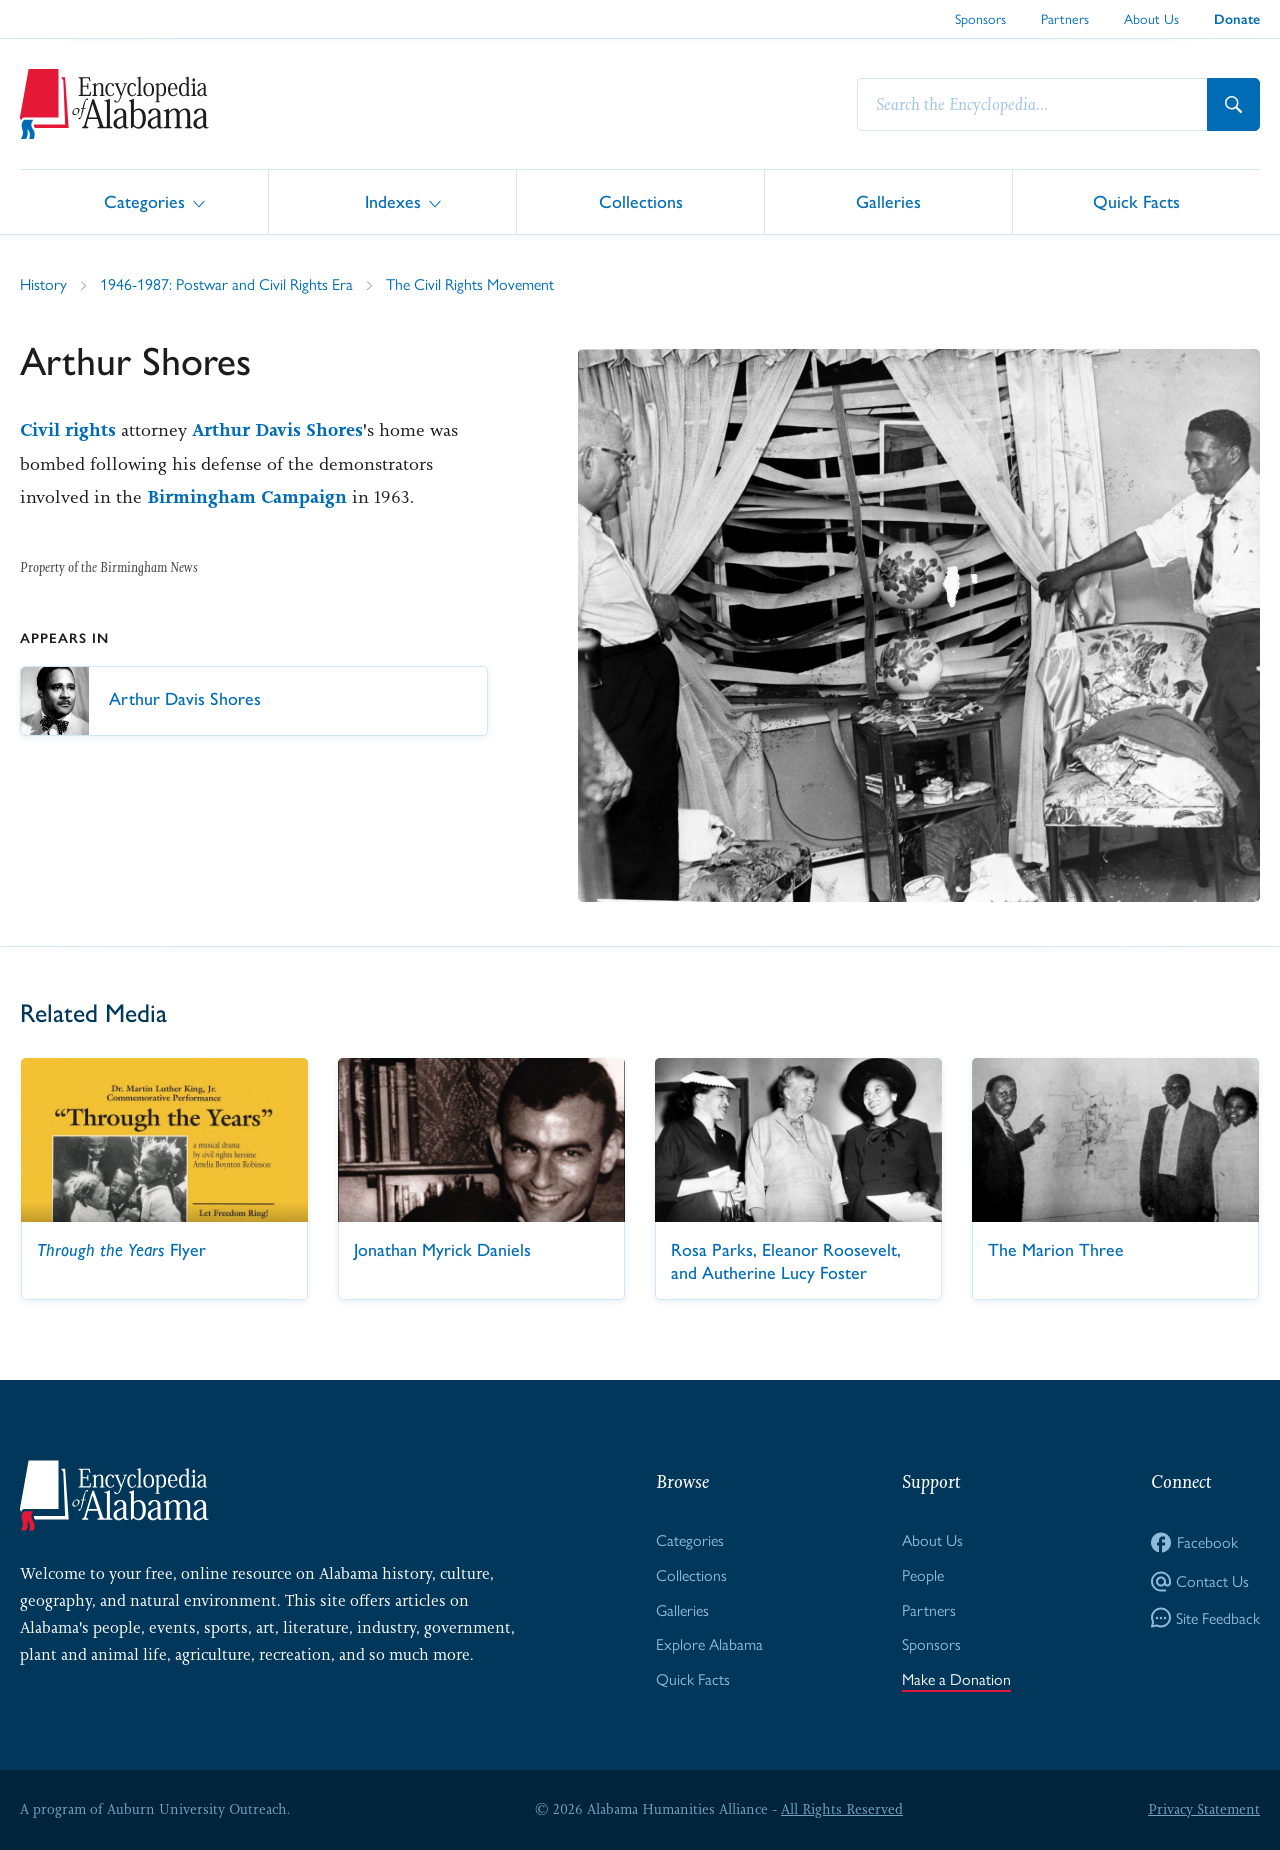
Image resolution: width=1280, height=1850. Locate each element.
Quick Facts (1136, 200)
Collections (641, 200)
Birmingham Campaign (247, 497)
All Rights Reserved (842, 1809)
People (923, 1574)
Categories (144, 200)
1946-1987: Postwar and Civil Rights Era (226, 283)
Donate (1237, 19)
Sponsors (980, 18)
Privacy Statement (1204, 1809)
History (43, 283)
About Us (1151, 18)
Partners (1065, 18)
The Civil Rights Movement (470, 283)
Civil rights (68, 430)
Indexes (393, 200)
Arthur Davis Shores (277, 430)
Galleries (888, 200)
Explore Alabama (709, 1643)
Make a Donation (956, 1678)
